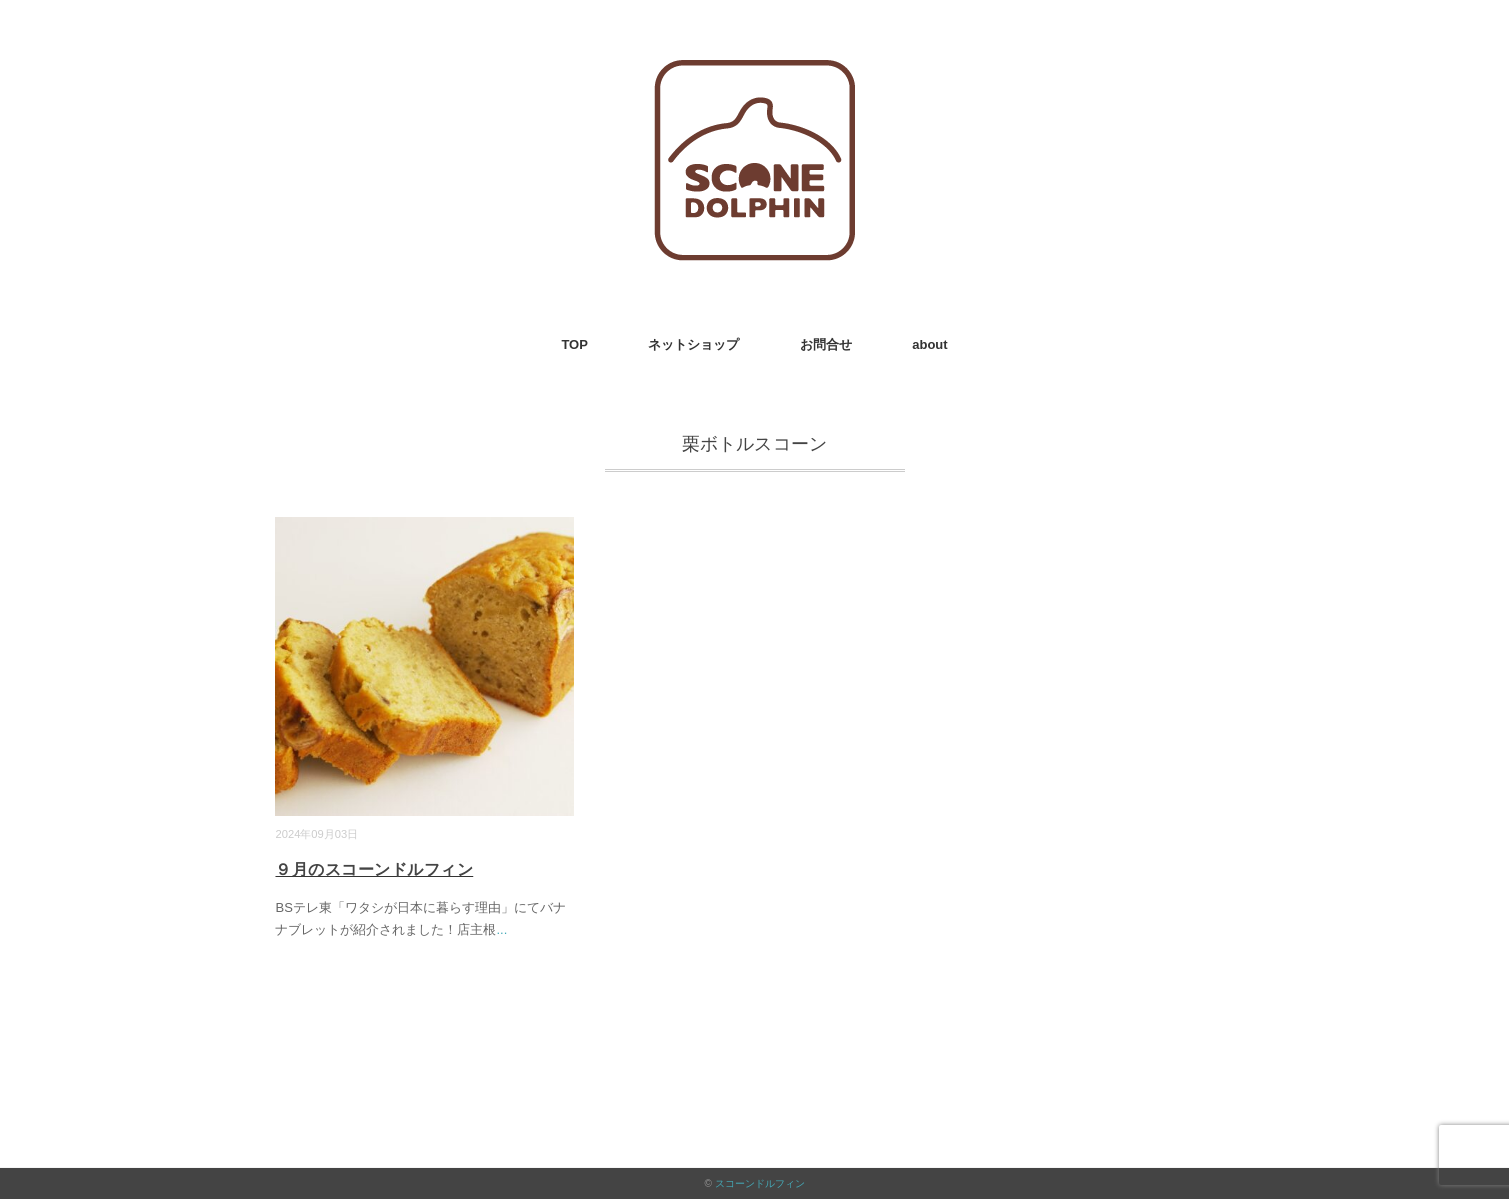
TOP (574, 344)
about (929, 344)
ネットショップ (693, 344)
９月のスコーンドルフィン (374, 869)
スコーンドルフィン (760, 1183)
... (501, 929)
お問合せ (826, 344)
